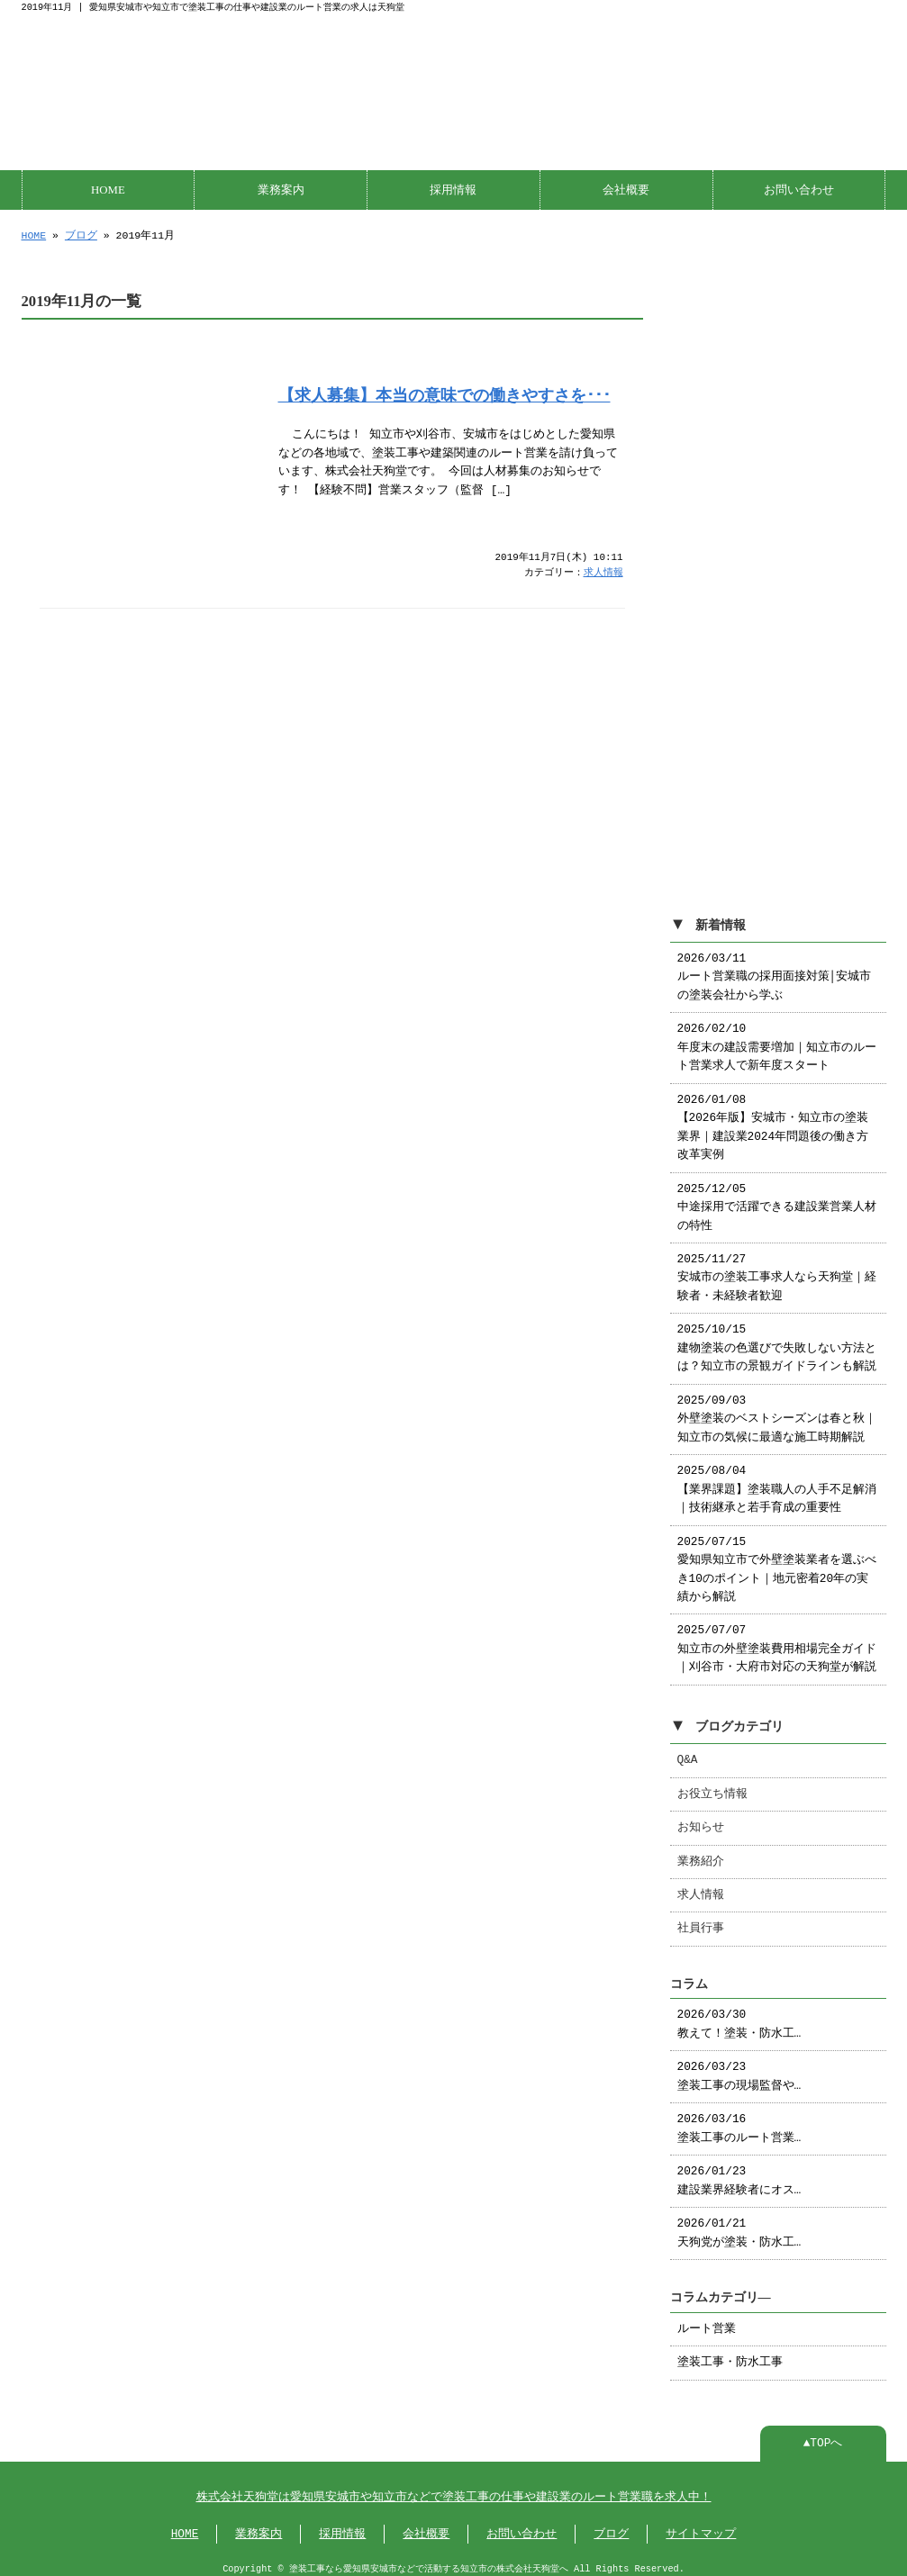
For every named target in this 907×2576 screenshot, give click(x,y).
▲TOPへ (823, 2435)
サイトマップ (701, 2525)
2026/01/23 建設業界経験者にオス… (739, 2172)
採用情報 (453, 188)
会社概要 (626, 188)
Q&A (687, 1751)
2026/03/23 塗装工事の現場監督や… (739, 2067)
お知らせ (700, 1819)
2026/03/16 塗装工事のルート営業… (739, 2119)
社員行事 (700, 1920)
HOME (108, 188)
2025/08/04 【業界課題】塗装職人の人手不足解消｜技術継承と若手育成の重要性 (776, 1480)
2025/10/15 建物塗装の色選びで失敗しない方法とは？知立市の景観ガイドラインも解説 (776, 1339)
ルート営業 (706, 2320)
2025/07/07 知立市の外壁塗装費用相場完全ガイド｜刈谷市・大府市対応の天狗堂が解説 (776, 1640)
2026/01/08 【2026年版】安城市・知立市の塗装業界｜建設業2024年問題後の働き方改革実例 (773, 1118)
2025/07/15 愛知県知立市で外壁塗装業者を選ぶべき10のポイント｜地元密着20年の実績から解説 (776, 1560)
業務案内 (281, 188)
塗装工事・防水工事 (730, 2354)
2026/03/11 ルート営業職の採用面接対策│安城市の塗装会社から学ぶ (774, 968)
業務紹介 (700, 1853)
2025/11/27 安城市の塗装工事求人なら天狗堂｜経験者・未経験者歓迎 (776, 1269)
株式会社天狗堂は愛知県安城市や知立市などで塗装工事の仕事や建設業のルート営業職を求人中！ (454, 2489)
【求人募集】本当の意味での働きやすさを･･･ (444, 393)
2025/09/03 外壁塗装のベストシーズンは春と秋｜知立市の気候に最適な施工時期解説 (776, 1410)
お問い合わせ (799, 188)
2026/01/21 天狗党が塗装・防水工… (739, 2224)
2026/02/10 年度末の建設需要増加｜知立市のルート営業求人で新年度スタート (776, 1038)
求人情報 (603, 571)
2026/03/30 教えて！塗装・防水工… (739, 2015)
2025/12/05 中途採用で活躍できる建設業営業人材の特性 (776, 1198)
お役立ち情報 (712, 1785)
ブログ (81, 233)
